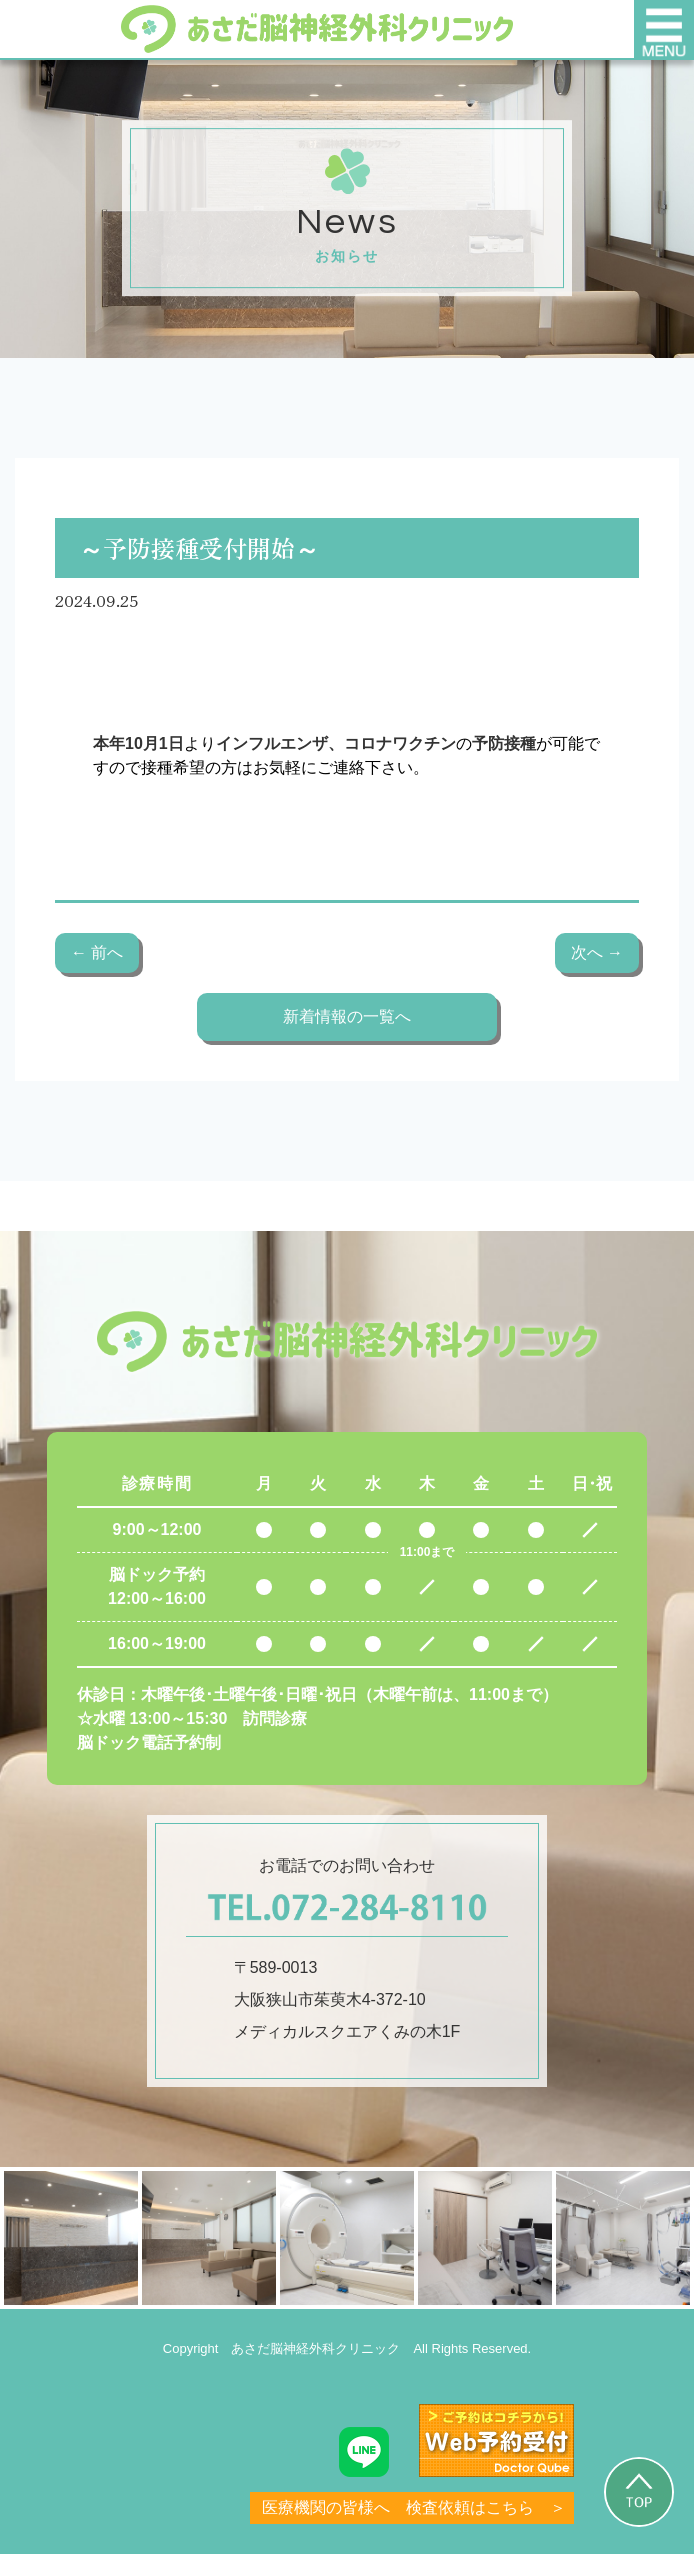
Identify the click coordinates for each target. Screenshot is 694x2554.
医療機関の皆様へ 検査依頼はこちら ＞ (414, 2507)
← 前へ (97, 952)
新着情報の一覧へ (347, 1016)
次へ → (597, 952)
